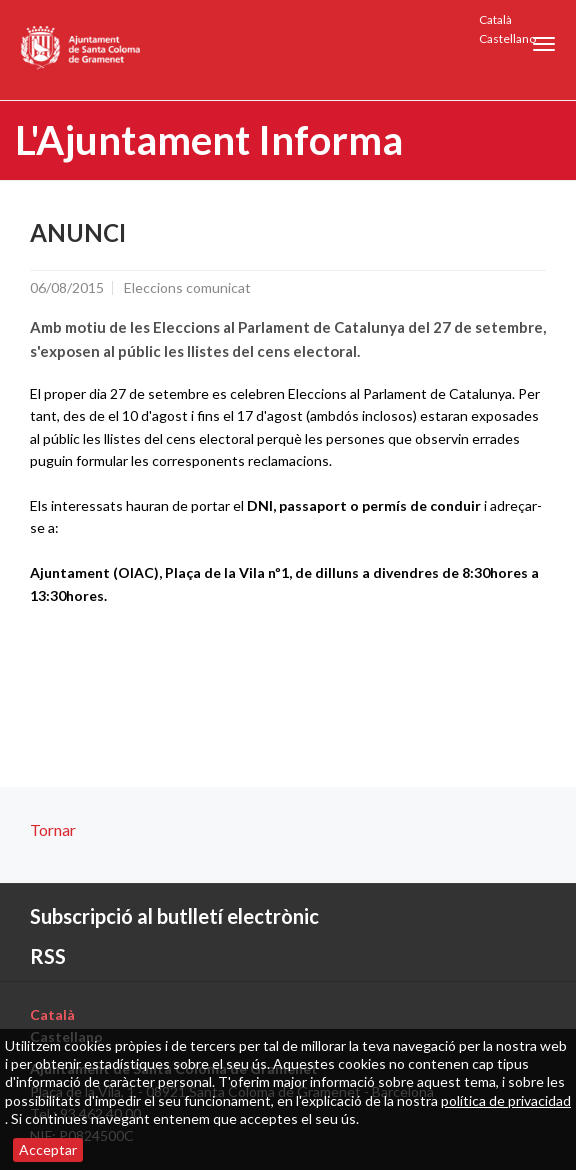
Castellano (507, 38)
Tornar (53, 829)
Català (495, 19)
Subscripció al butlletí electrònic (174, 916)
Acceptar (48, 1149)
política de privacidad (506, 1100)
